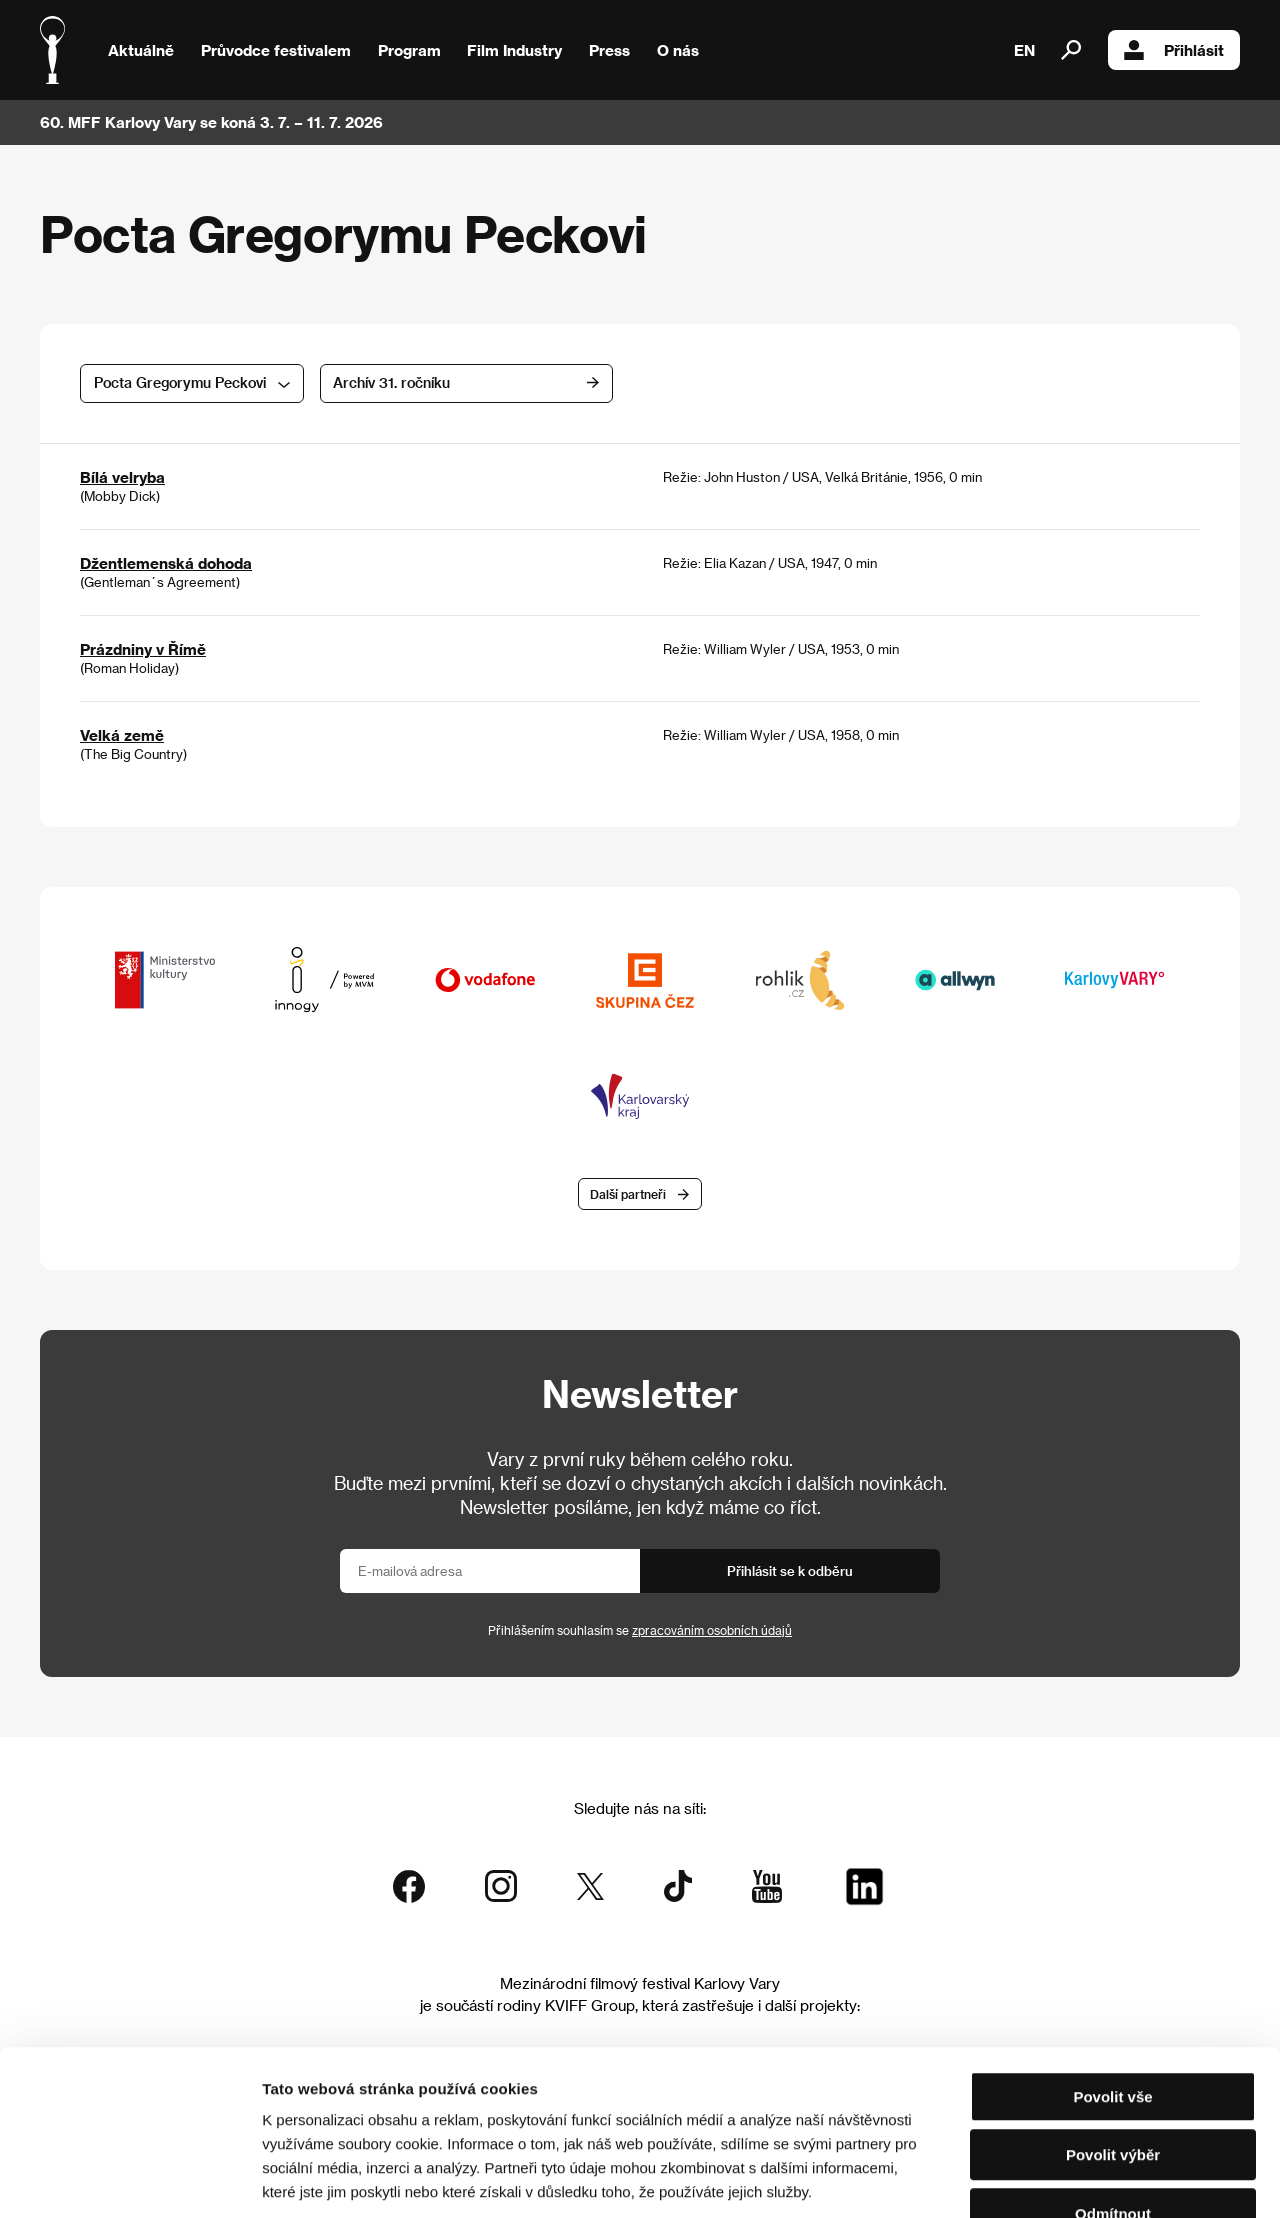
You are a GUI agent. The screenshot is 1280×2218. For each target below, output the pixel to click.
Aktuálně (141, 50)
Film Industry (514, 50)
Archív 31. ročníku (418, 382)
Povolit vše (1112, 1973)
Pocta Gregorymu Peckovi (180, 382)
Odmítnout (1113, 2090)
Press (609, 50)
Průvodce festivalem (276, 50)
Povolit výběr (1113, 2032)
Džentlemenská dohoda (166, 563)
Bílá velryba (122, 477)
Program (409, 50)
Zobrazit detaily (1052, 2178)
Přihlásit (1174, 50)
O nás (678, 50)
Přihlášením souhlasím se (640, 1631)
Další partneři (628, 1194)
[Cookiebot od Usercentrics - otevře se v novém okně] (129, 2179)
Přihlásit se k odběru (790, 1571)
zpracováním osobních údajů (712, 1631)
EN (1024, 50)
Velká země (122, 735)
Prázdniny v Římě (143, 649)
